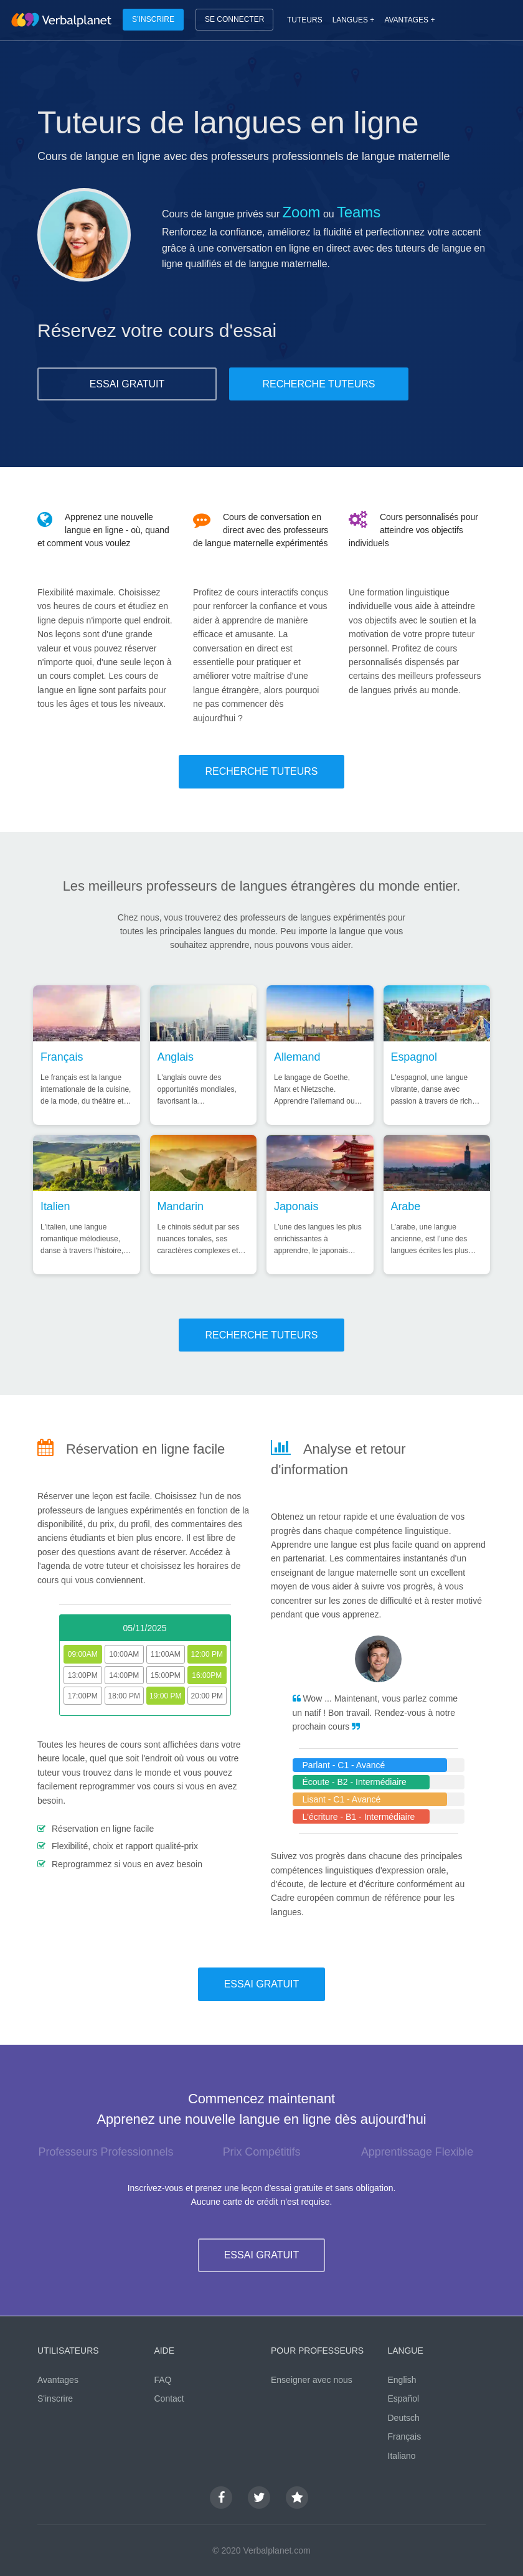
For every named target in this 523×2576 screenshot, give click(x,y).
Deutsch (404, 2418)
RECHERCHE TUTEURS (318, 384)
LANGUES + (353, 20)
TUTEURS (305, 20)
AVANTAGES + (409, 20)
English (402, 2380)
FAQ (163, 2380)
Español (404, 2398)
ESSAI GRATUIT (127, 384)
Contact (169, 2398)
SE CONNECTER (234, 19)
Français (405, 2436)
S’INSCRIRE (153, 19)
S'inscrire (55, 2398)
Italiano (402, 2456)
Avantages (57, 2380)
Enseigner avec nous (311, 2380)
